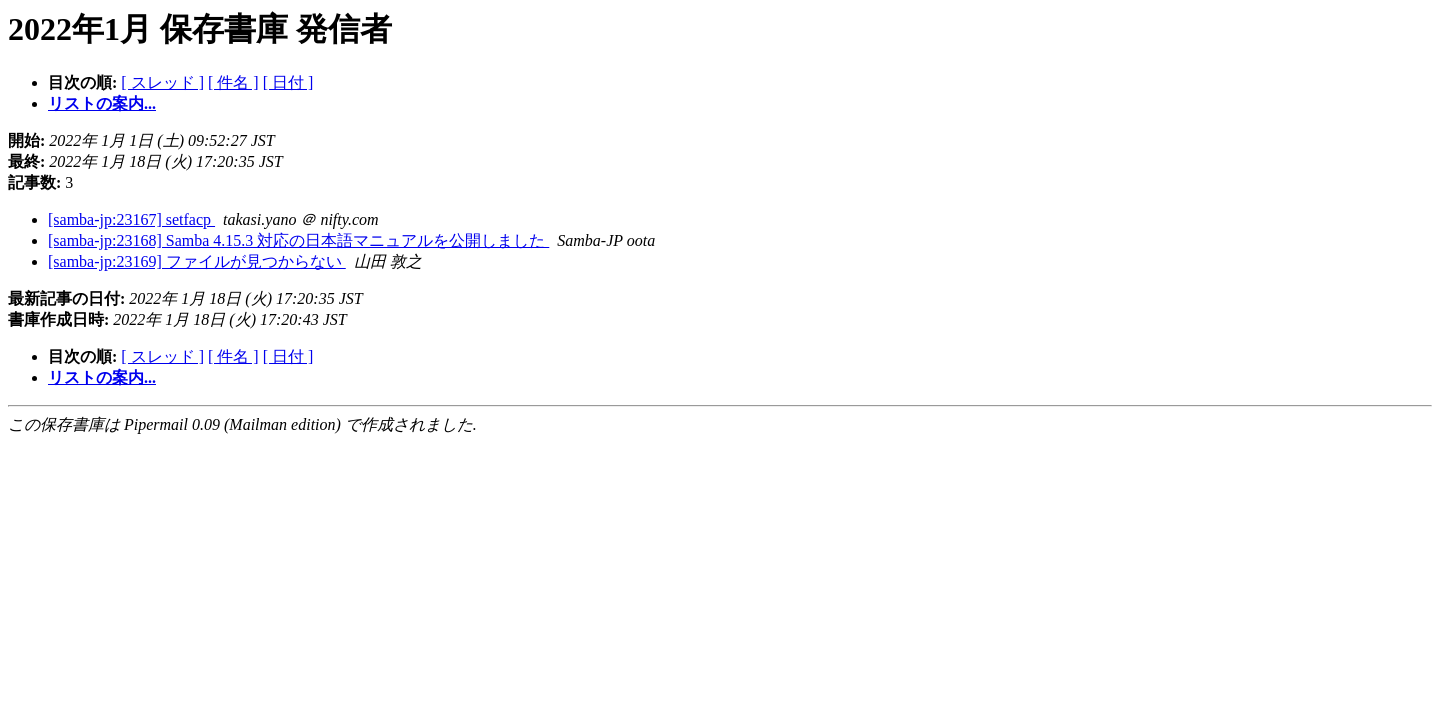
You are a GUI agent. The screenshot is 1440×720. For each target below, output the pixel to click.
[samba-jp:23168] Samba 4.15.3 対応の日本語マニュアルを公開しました (298, 240)
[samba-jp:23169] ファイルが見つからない (197, 261)
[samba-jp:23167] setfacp (131, 219)
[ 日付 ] (288, 82)
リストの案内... (102, 103)
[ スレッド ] (162, 82)
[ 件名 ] (233, 82)
